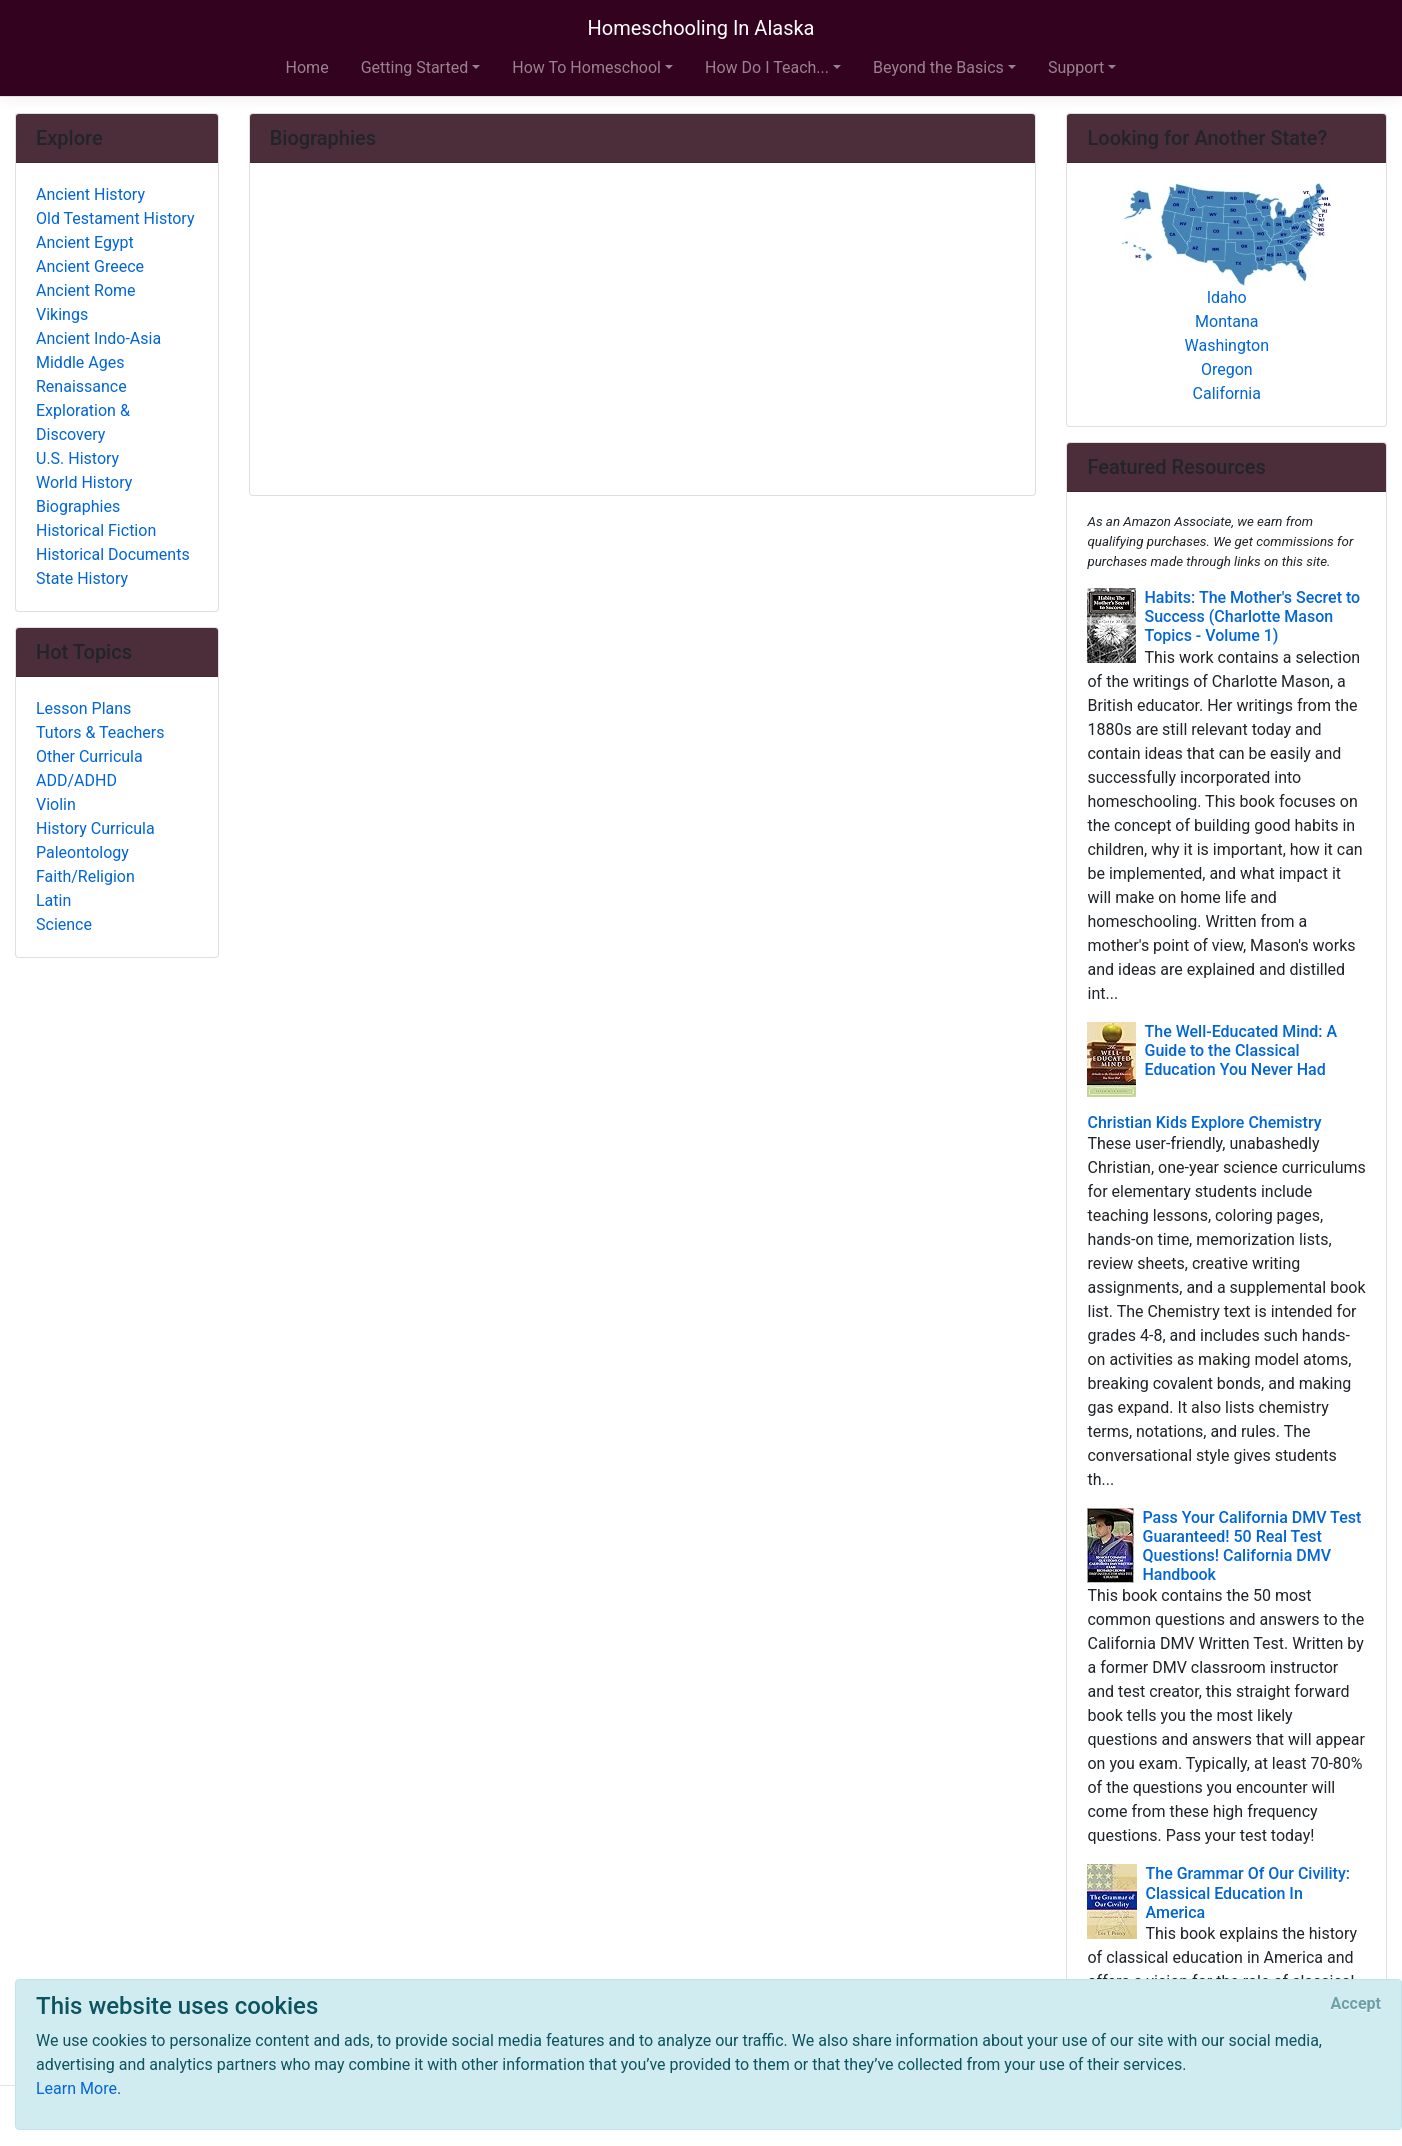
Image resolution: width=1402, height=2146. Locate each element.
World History (84, 482)
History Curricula (95, 828)
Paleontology (82, 852)
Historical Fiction (96, 530)
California (1227, 393)
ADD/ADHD (76, 780)
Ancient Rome (86, 290)
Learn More (76, 2088)
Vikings (62, 314)
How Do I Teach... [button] (767, 67)
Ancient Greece (90, 266)
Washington (1227, 345)
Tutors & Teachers (100, 732)
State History (82, 578)
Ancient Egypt (85, 242)
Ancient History (90, 194)
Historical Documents (113, 554)
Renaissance (81, 386)
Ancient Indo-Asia (98, 338)
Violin (56, 804)
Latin (53, 900)
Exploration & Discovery (83, 422)
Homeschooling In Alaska (701, 28)
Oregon (1227, 369)
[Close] (1356, 2004)
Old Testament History (115, 218)
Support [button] (1076, 67)
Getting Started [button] (415, 67)
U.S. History (77, 458)
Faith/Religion (85, 876)
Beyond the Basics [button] (938, 67)
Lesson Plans (83, 708)
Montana (1226, 321)
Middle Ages (80, 362)
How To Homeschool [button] (586, 67)
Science (64, 924)
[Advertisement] (643, 331)
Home (307, 67)
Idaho (1227, 297)
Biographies (78, 506)
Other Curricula (89, 756)
